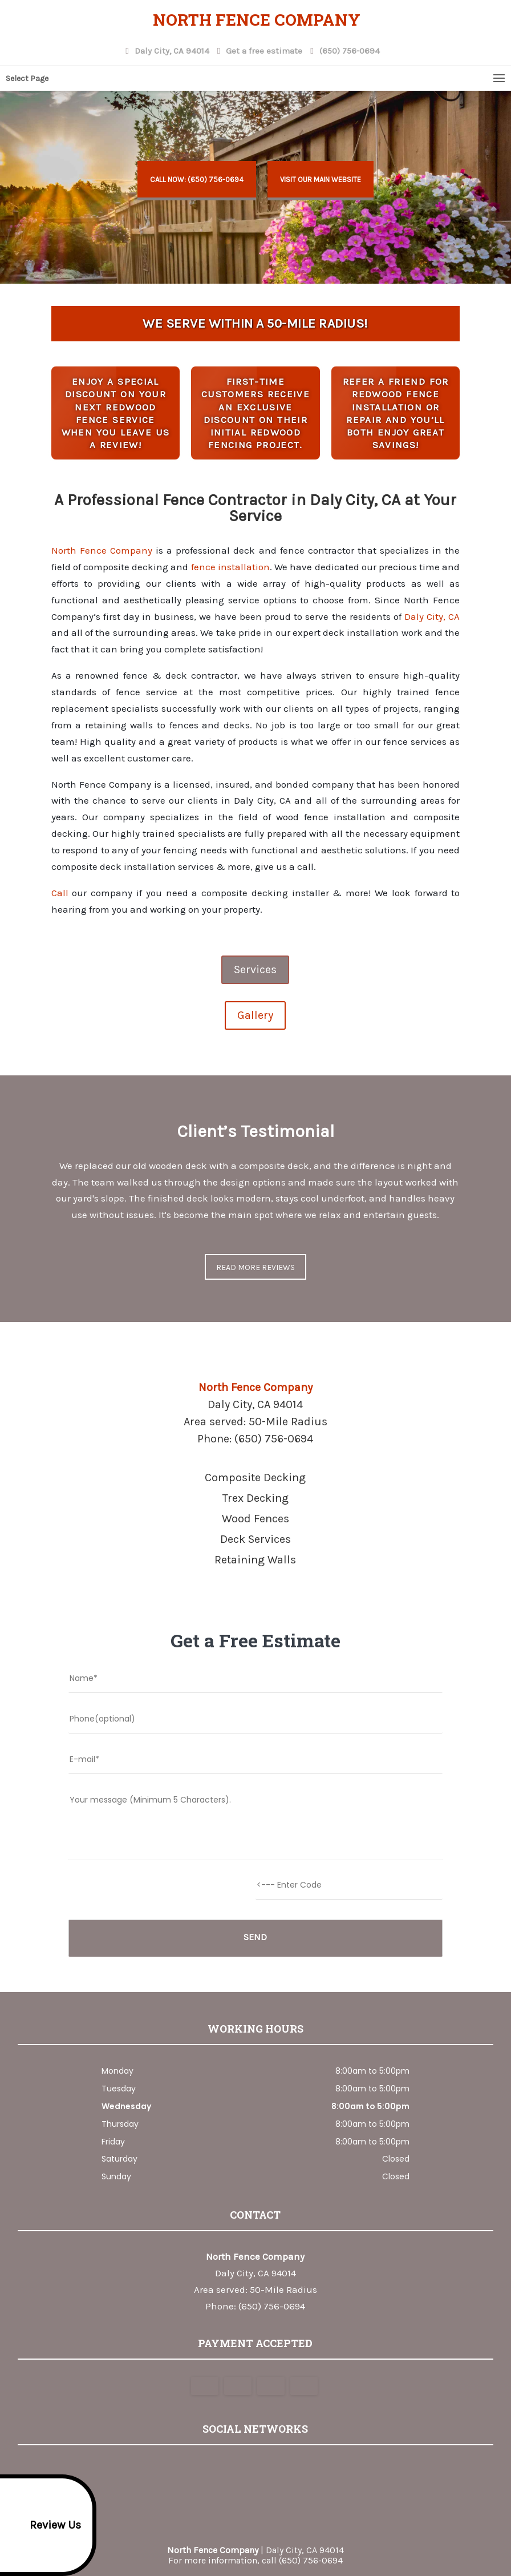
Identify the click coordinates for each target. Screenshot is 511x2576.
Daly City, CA (432, 616)
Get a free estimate (262, 49)
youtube (275, 2471)
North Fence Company (101, 550)
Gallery (255, 1015)
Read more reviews (255, 1267)
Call (59, 892)
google (232, 2471)
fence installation (230, 567)
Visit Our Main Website (320, 179)
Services (255, 969)
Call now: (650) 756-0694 (197, 179)
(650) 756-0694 (347, 49)
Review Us (42, 2525)
